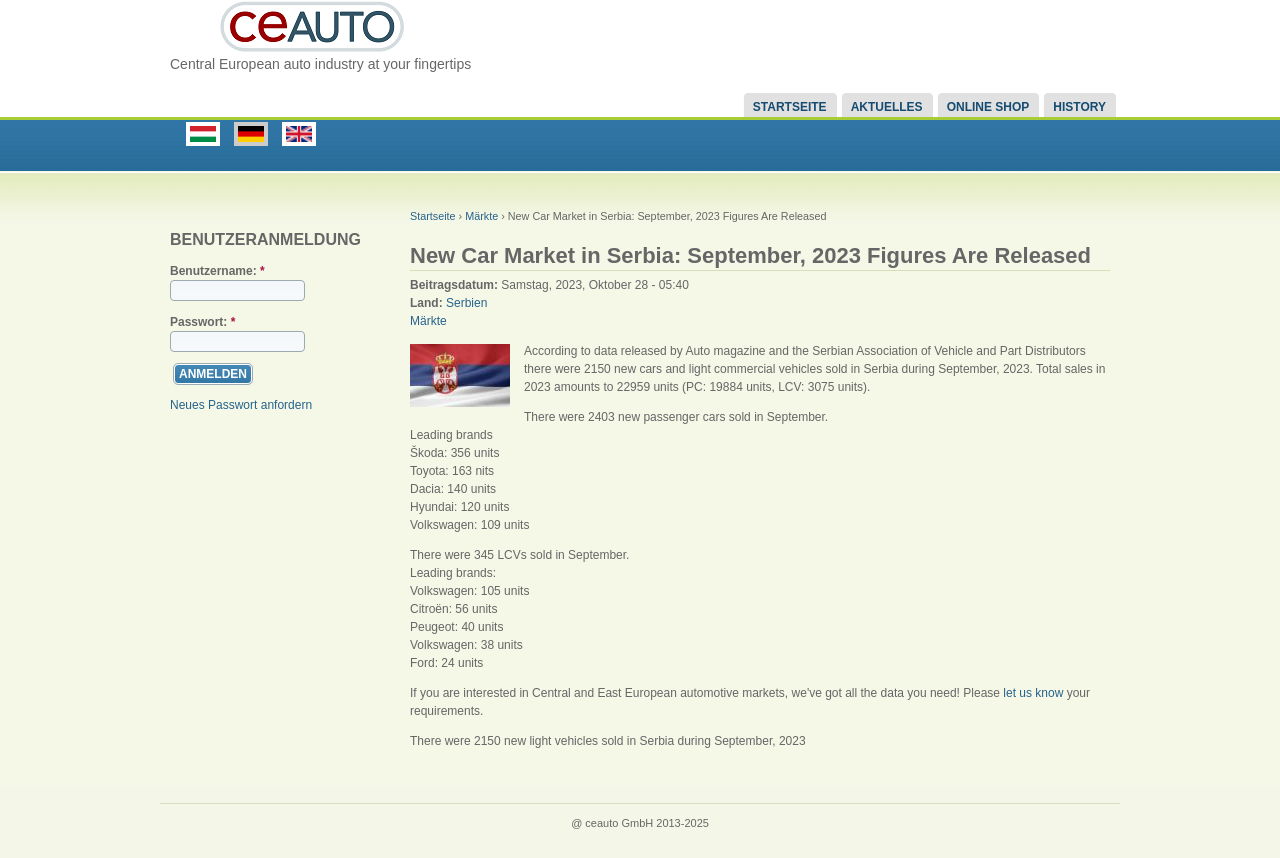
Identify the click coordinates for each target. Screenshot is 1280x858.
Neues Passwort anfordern (241, 405)
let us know (1033, 693)
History (1079, 107)
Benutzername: (217, 271)
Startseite (790, 107)
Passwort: (202, 322)
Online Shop (988, 107)
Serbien (466, 303)
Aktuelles (887, 107)
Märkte (481, 216)
